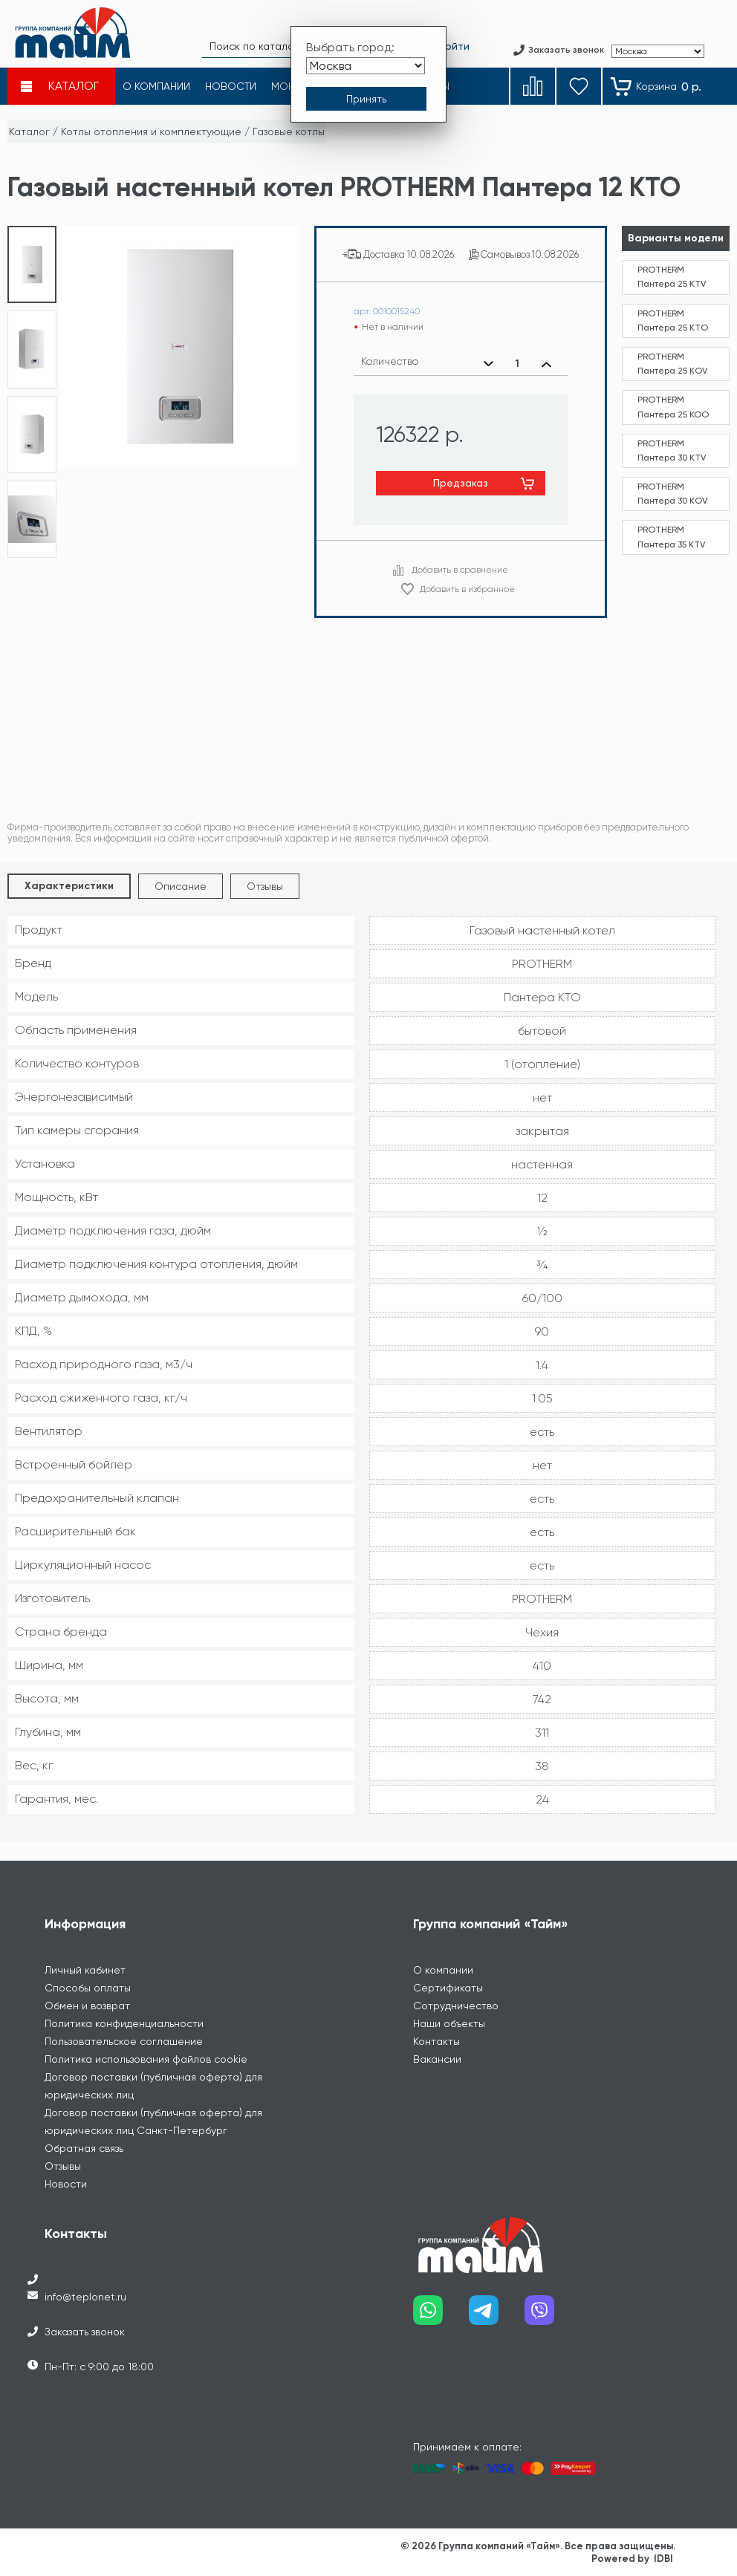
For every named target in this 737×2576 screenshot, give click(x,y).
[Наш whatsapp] (441, 2315)
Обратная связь (84, 2148)
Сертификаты (448, 1988)
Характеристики (69, 885)
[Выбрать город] (365, 65)
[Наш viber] (552, 2315)
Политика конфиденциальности (124, 2023)
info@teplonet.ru (85, 2297)
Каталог (29, 131)
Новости (66, 2184)
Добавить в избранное (467, 589)
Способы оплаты (88, 1988)
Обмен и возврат (87, 2005)
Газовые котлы (289, 131)
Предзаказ (460, 483)
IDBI (663, 2558)
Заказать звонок (85, 2332)
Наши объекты (449, 2023)
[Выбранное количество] (517, 364)
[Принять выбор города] (366, 99)
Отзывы (265, 886)
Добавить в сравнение (460, 570)
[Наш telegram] (497, 2315)
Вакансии (437, 2059)
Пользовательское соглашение (124, 2041)
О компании (443, 1970)
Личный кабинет (85, 1970)
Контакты (436, 2041)
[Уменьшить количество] (488, 364)
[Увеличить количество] (546, 364)
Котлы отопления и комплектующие (151, 131)
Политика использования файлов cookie (146, 2059)
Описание (181, 886)
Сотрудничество (456, 2005)
